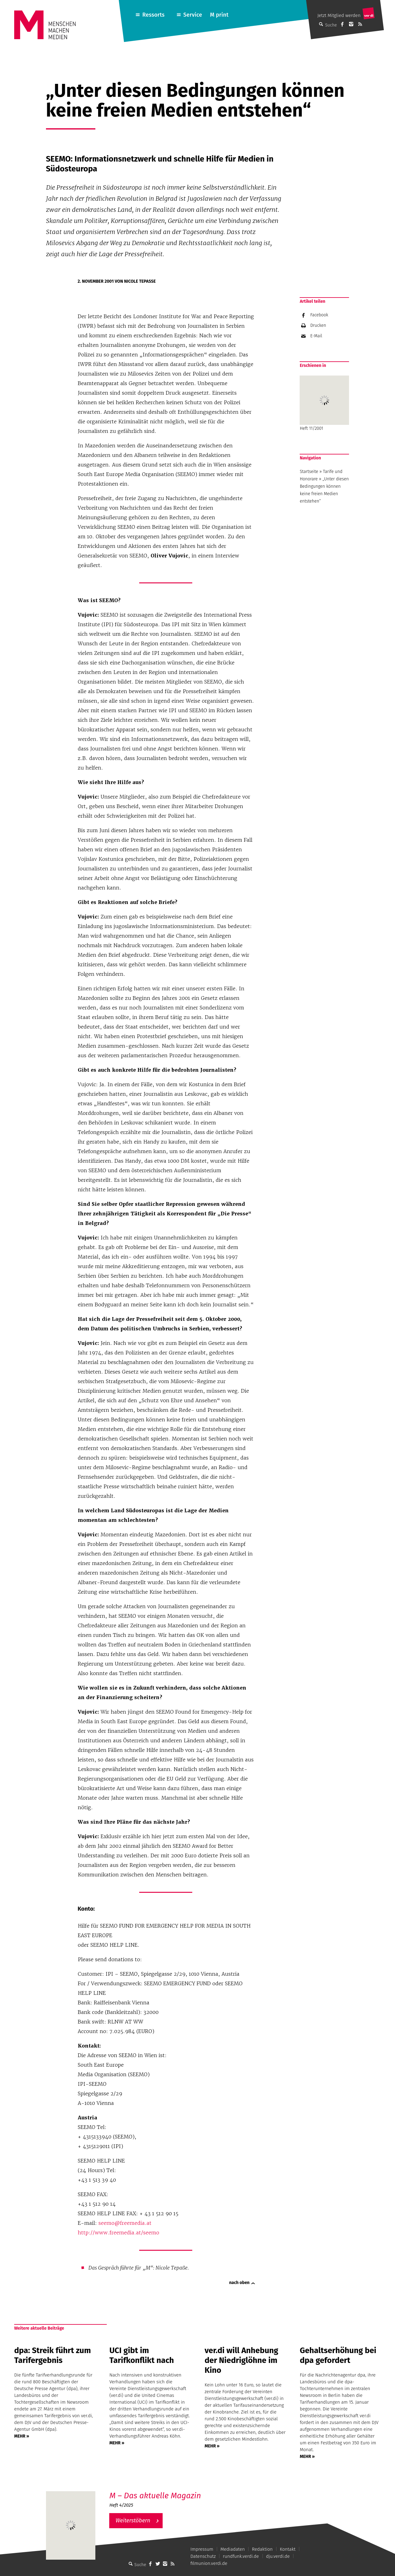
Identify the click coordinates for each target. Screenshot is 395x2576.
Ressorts (153, 14)
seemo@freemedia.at (125, 2223)
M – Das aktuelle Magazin (155, 2495)
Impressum (201, 2549)
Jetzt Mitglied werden (338, 15)
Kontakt (288, 2549)
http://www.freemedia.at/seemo (118, 2232)
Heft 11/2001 (324, 403)
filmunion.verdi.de (208, 2563)
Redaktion (262, 2549)
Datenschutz (203, 2556)
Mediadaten (232, 2549)
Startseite (309, 471)
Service (192, 14)
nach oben (239, 2282)
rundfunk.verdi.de (241, 2556)
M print (219, 14)
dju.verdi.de (278, 2556)
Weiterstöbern (132, 2520)
